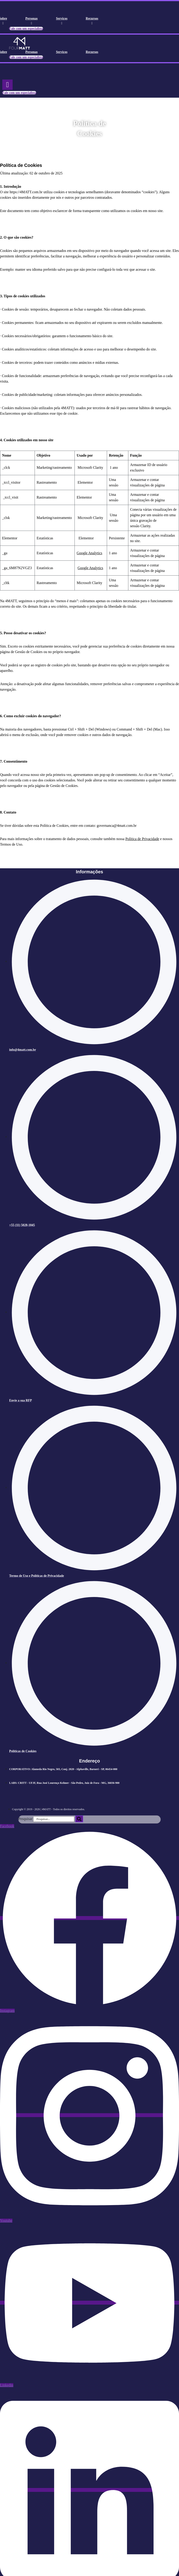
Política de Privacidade (142, 839)
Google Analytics (89, 553)
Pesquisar (25, 1819)
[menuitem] (32, 21)
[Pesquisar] (79, 1818)
